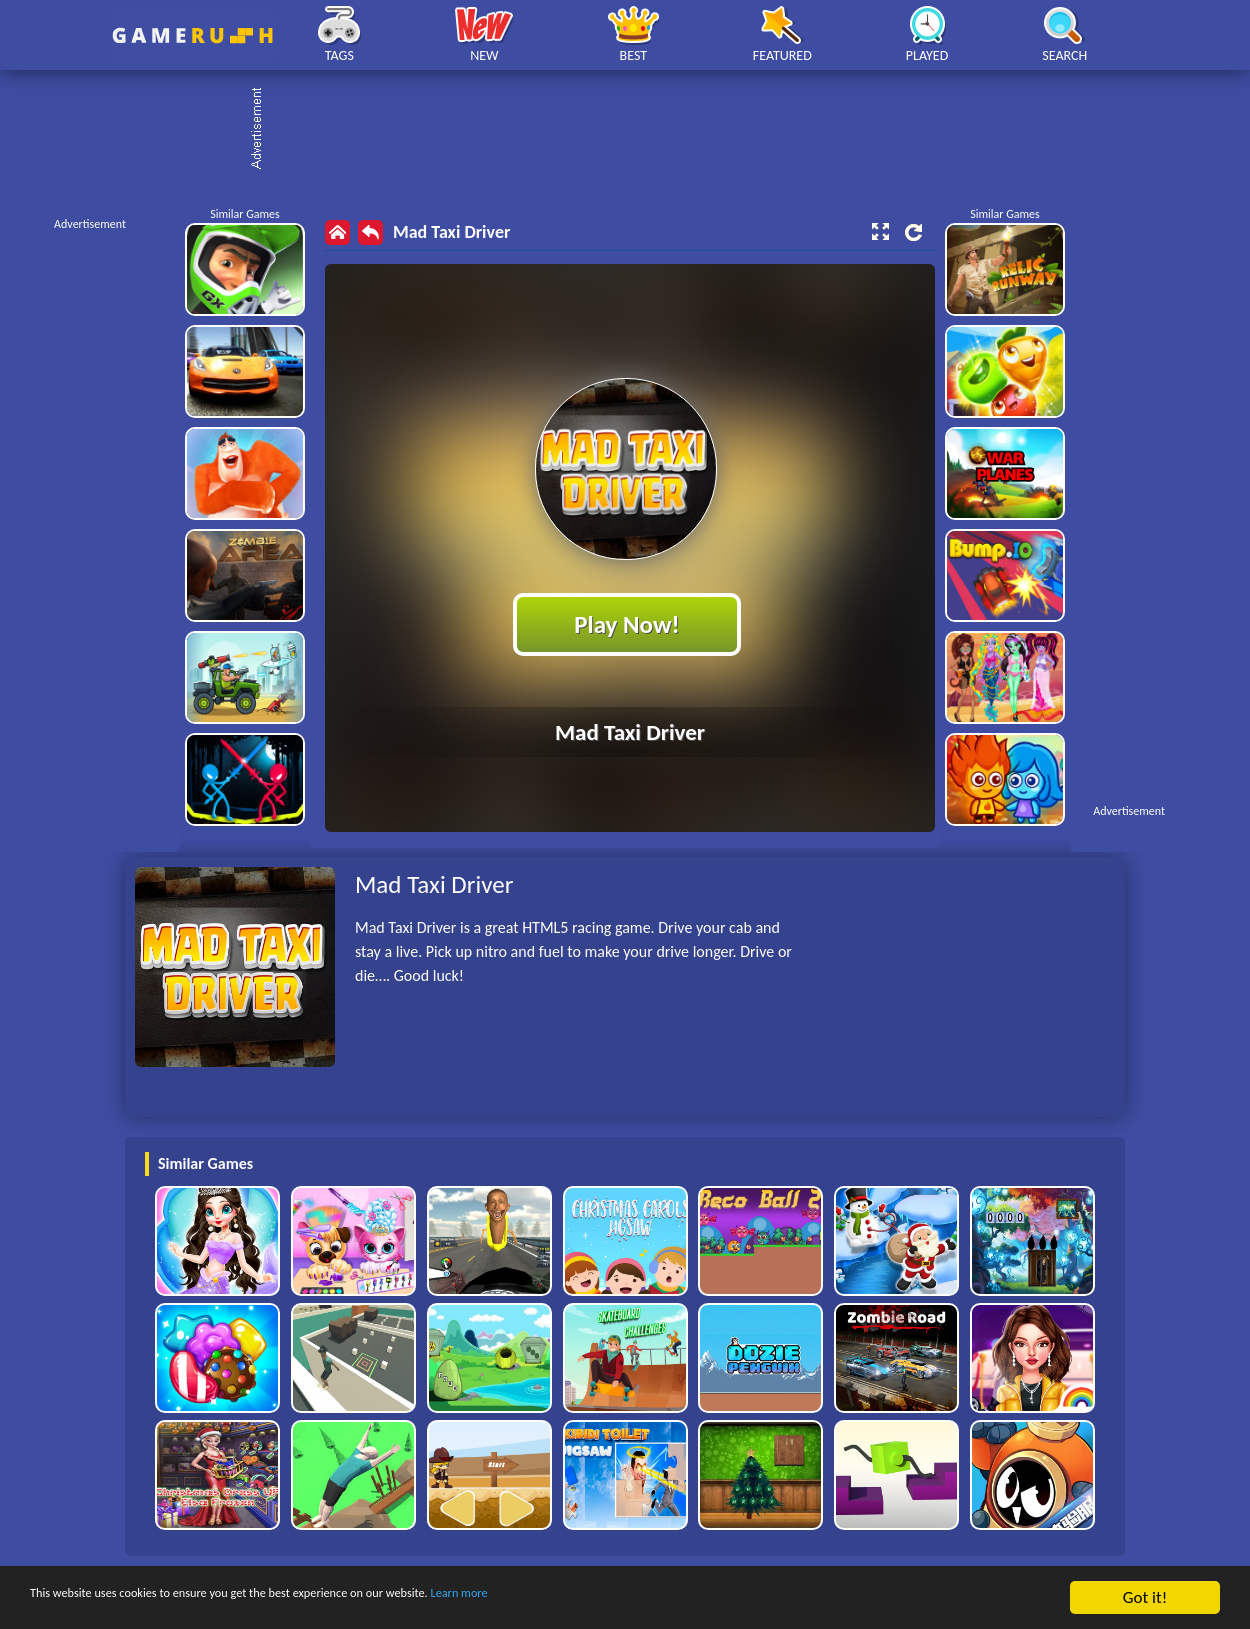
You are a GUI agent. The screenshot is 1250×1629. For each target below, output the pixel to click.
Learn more (624, 1598)
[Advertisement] (635, 130)
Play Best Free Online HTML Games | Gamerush (192, 35)
